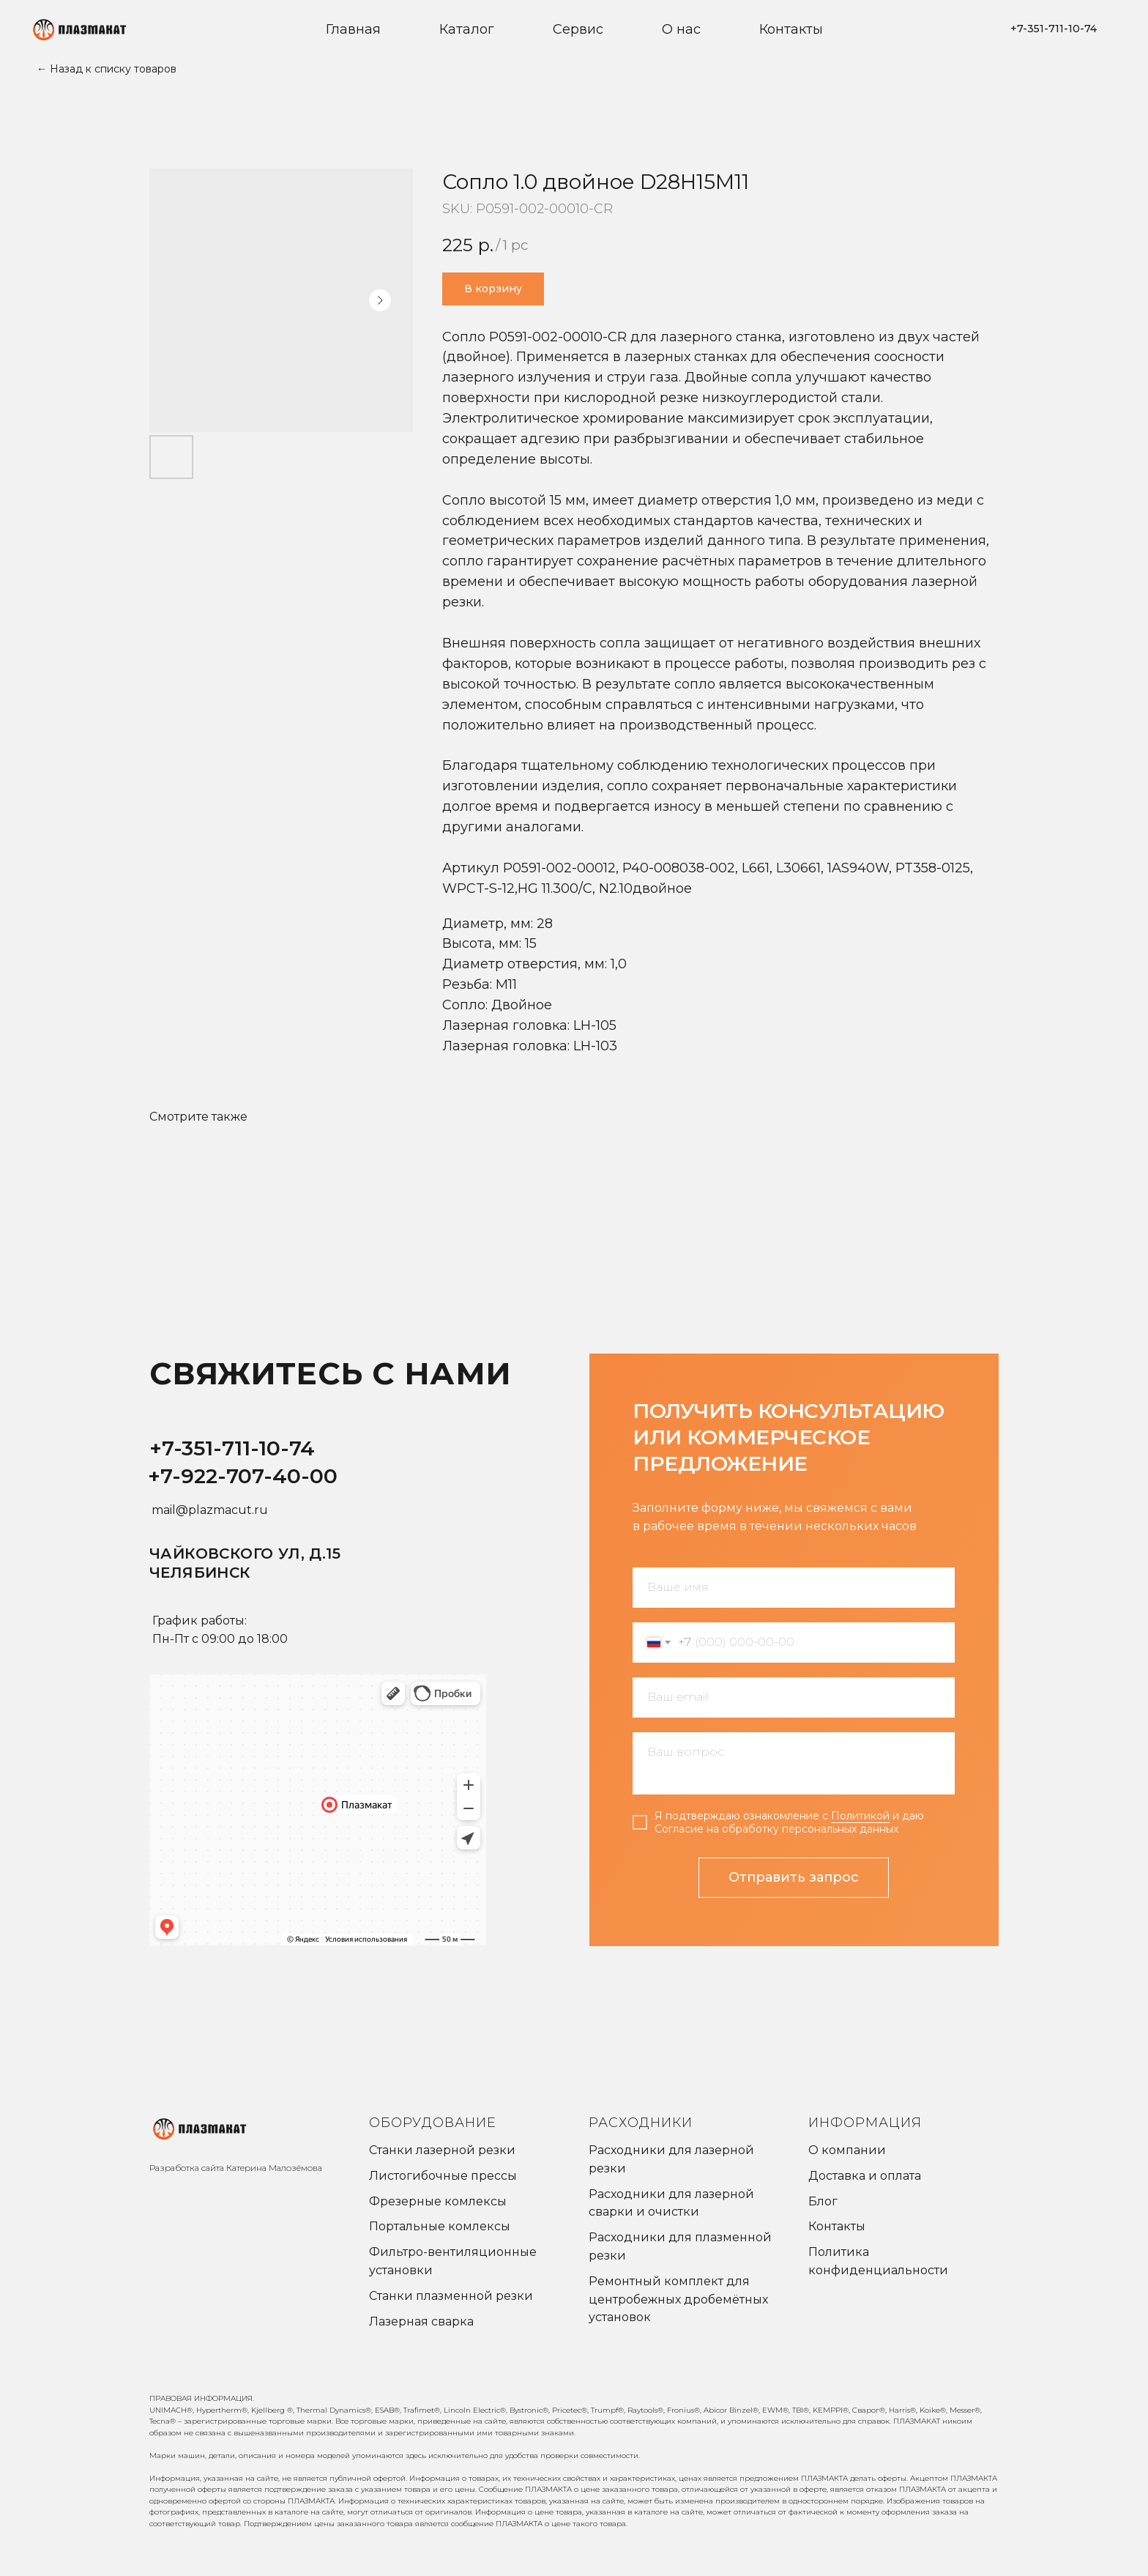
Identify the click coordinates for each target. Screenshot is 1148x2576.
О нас (681, 29)
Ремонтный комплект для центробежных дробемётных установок (678, 2299)
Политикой (860, 1815)
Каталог (466, 29)
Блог (823, 2201)
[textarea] (794, 1763)
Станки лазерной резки (442, 2150)
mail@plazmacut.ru (210, 1510)
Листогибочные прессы (443, 2176)
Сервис (578, 29)
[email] (794, 1697)
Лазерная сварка (421, 2321)
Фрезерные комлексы (438, 2201)
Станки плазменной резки (451, 2296)
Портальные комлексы (439, 2226)
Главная (353, 29)
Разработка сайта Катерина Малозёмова (235, 2167)
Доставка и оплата (864, 2176)
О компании (847, 2150)
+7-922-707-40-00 (243, 1475)
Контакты (791, 29)
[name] (794, 1587)
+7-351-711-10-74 (232, 1448)
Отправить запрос (793, 1877)
